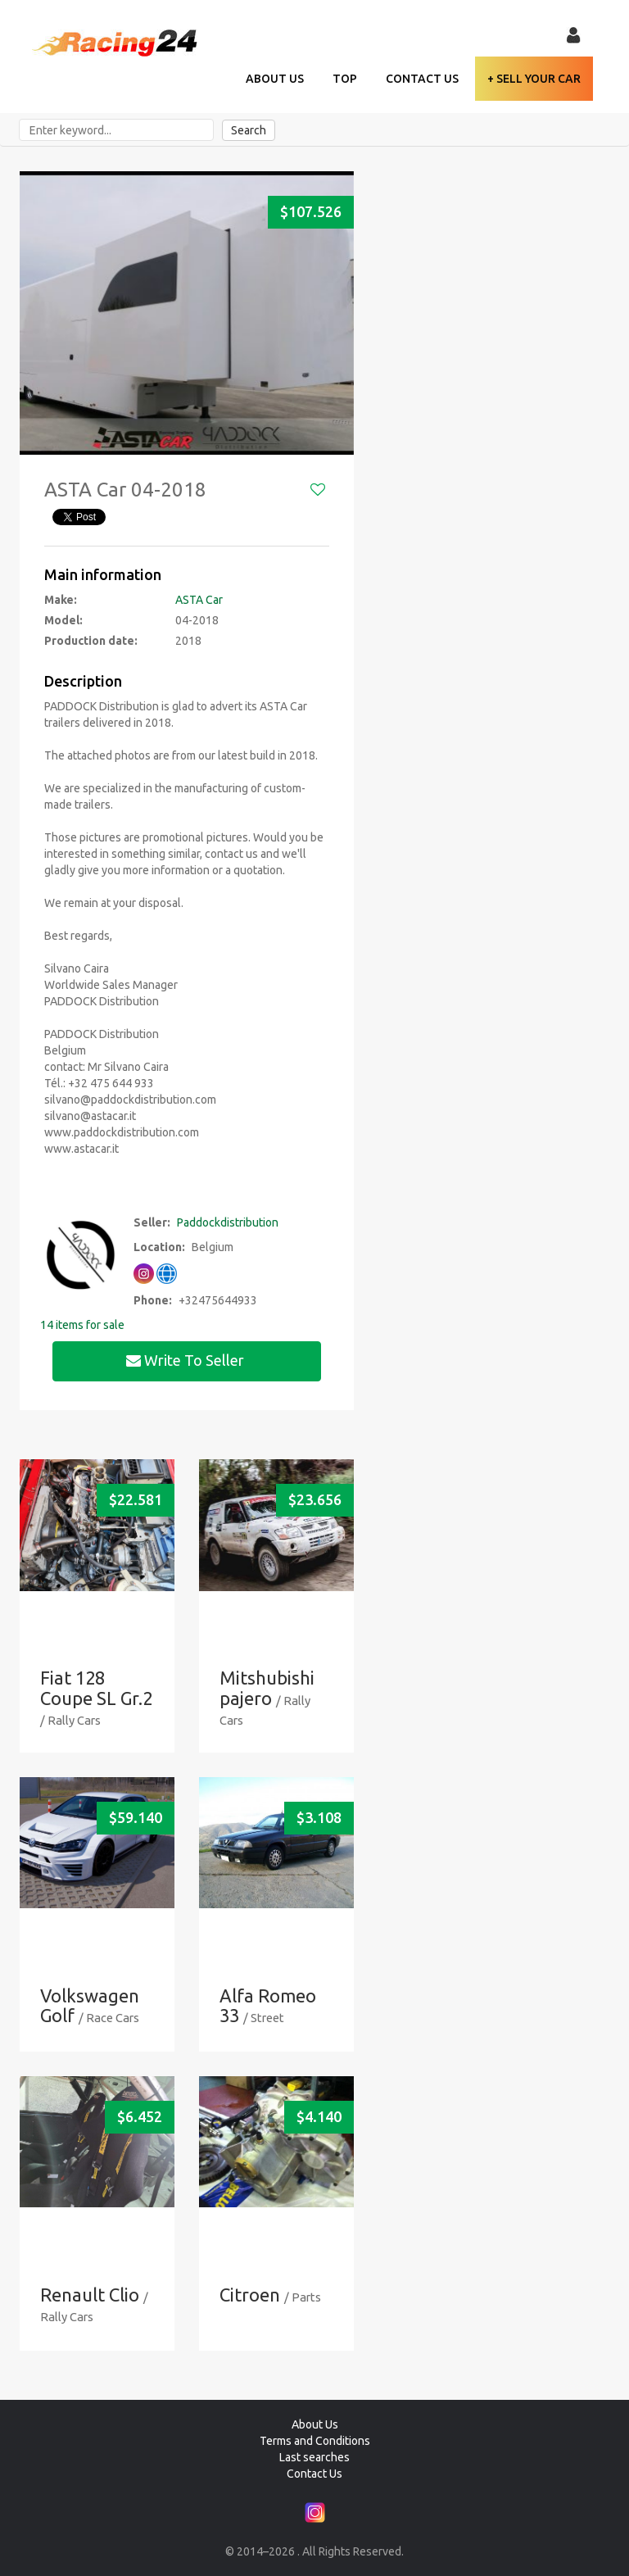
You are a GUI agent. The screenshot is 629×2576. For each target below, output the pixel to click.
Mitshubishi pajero (266, 1687)
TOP (345, 78)
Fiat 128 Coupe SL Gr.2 (96, 1687)
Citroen (249, 2294)
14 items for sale (82, 1324)
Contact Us (422, 78)
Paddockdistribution (227, 1222)
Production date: (91, 640)
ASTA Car (199, 599)
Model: (63, 620)
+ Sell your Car (534, 78)
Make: (60, 599)
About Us (275, 78)
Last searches (314, 2457)
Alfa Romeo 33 (267, 2005)
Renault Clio (89, 2294)
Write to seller (186, 1360)
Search (248, 130)
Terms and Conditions (315, 2440)
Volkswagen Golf (89, 2005)
